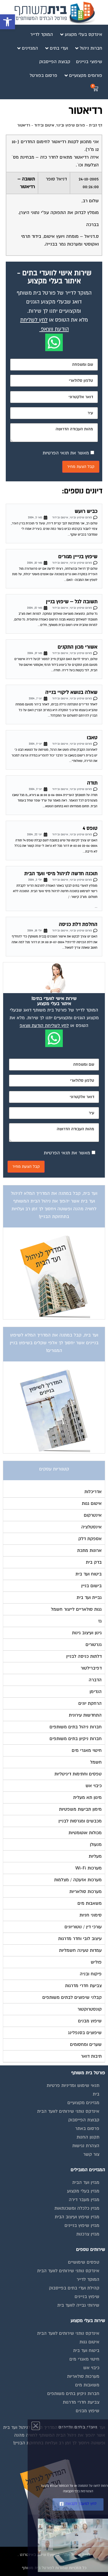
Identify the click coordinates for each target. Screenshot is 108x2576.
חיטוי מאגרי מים (84, 2359)
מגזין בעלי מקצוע (83, 2191)
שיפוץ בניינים (87, 2296)
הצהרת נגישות (85, 2146)
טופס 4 (90, 828)
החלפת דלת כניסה (78, 924)
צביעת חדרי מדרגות (81, 2402)
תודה (92, 783)
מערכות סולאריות (83, 2376)
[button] (7, 21)
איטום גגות (89, 2342)
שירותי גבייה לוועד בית (78, 2305)
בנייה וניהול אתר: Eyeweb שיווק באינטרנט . (54, 2554)
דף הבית (95, 125)
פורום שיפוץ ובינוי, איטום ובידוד (59, 125)
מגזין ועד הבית (85, 2182)
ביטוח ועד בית (86, 2350)
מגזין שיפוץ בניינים (82, 2225)
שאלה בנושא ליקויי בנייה (71, 692)
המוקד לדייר (88, 2279)
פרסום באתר (87, 2128)
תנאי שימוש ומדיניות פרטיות (73, 2085)
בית (96, 2094)
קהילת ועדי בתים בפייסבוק (74, 2288)
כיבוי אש (91, 2368)
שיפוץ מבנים (87, 2411)
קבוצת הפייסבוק (83, 2120)
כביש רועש (86, 511)
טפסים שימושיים (83, 2262)
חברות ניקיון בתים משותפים (73, 2393)
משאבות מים (87, 2385)
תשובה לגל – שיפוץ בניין (71, 602)
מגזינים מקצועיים (83, 2103)
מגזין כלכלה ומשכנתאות (76, 2208)
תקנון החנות (88, 2137)
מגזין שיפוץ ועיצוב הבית (77, 2217)
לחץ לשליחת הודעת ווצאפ (44, 1025)
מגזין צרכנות (87, 2234)
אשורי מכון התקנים (77, 647)
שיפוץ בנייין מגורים (77, 557)
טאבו (92, 738)
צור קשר (91, 2154)
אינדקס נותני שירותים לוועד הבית (68, 2111)
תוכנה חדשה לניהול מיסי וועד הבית (60, 874)
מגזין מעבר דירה (84, 2200)
